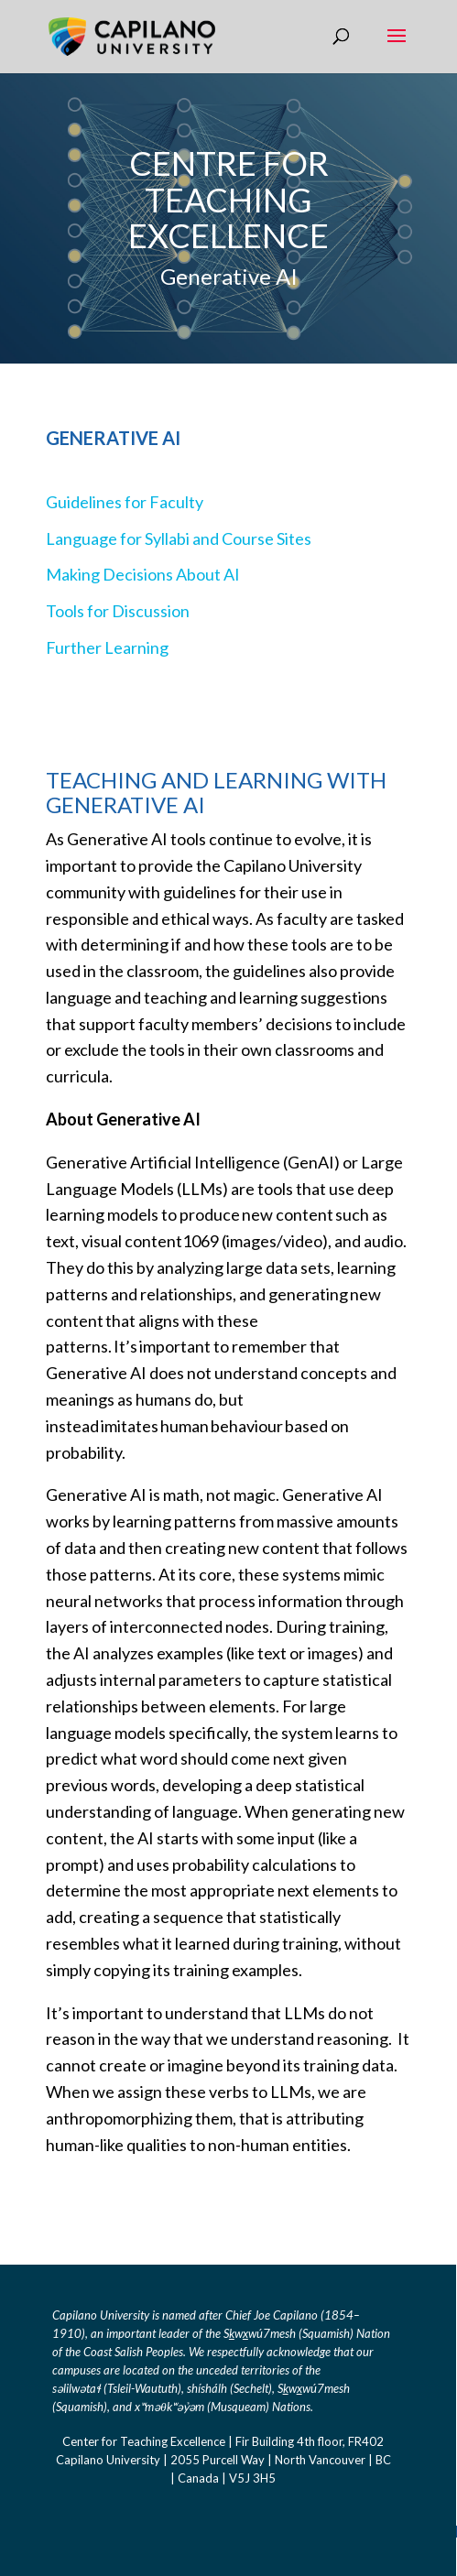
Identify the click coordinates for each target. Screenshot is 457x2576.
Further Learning (107, 647)
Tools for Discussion (118, 611)
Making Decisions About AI (143, 574)
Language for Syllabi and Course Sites (178, 538)
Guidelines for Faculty (124, 502)
